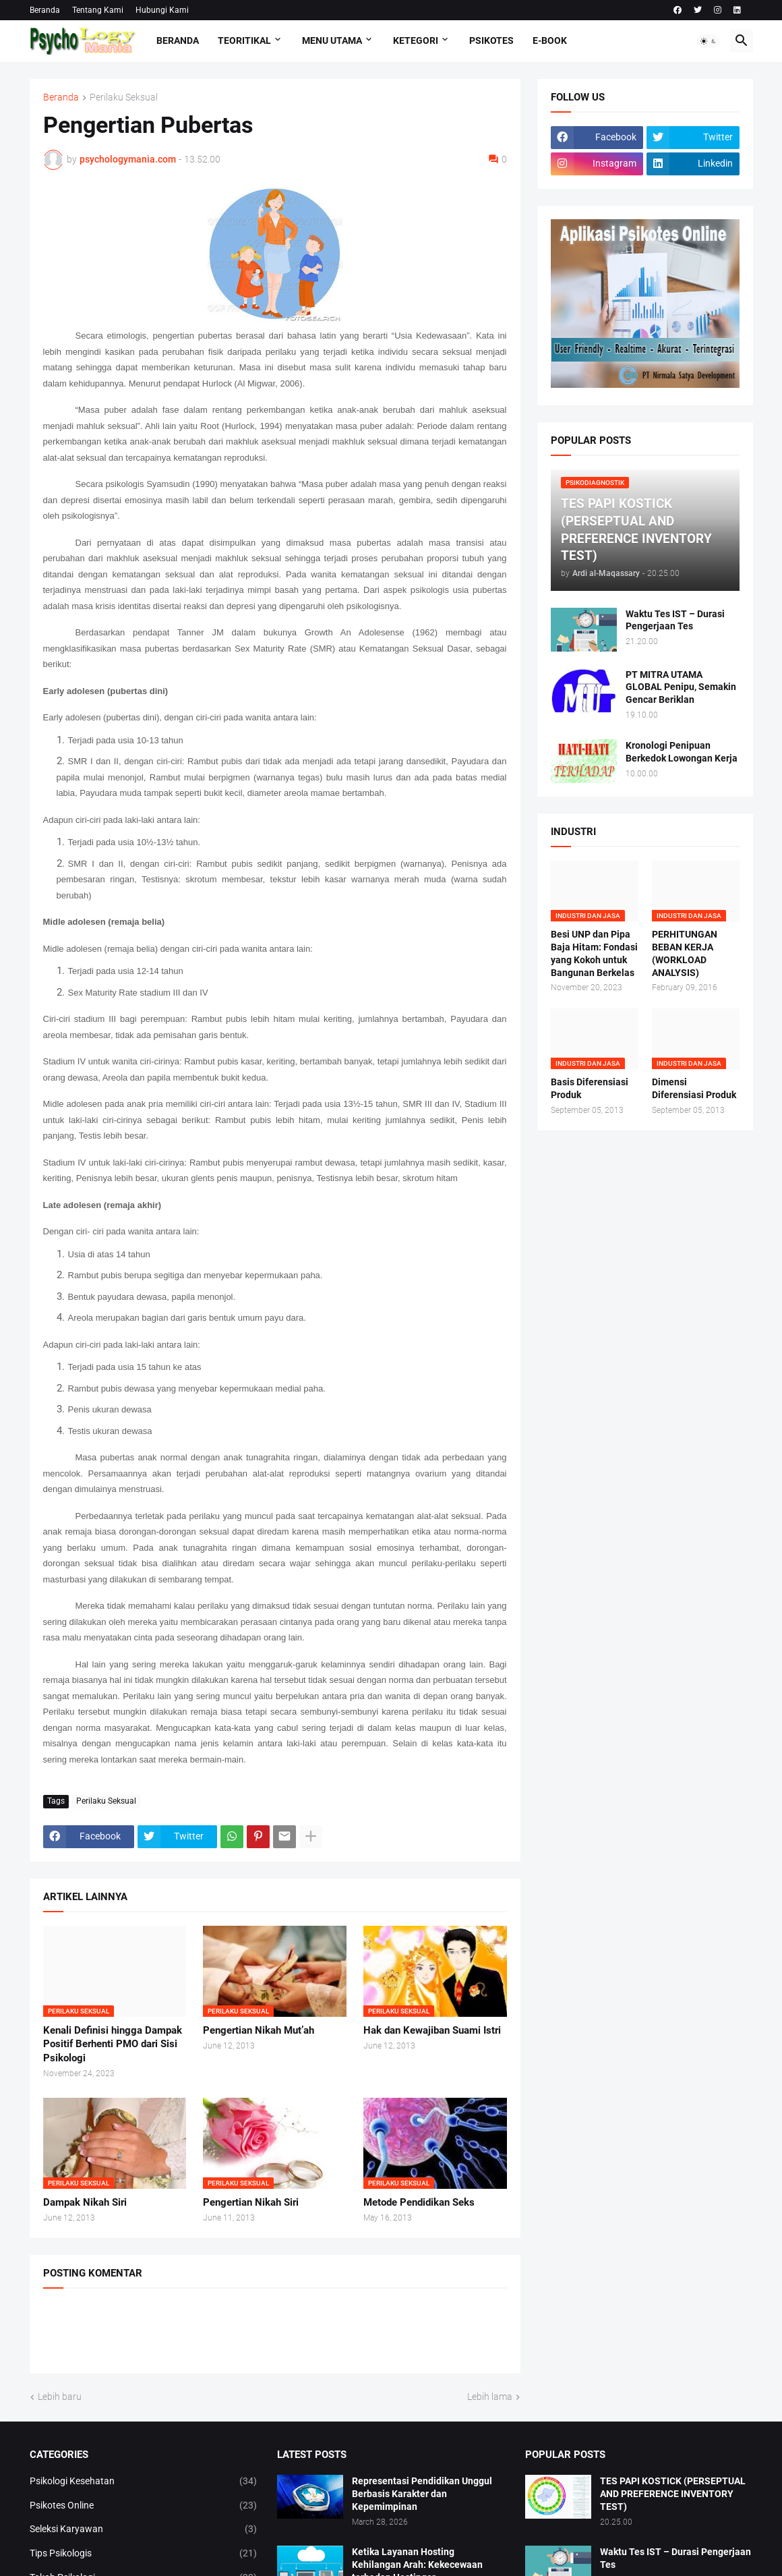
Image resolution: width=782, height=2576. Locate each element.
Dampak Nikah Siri (85, 2202)
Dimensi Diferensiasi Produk (694, 1088)
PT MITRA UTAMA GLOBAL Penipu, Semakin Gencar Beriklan (681, 687)
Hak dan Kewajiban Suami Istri (432, 2030)
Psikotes (491, 40)
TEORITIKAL (244, 40)
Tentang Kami (97, 10)
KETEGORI (415, 40)
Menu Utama (332, 40)
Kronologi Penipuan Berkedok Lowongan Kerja (682, 752)
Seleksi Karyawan (144, 2529)
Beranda (45, 10)
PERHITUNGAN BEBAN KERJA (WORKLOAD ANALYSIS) (684, 953)
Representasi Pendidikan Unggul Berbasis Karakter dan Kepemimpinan (422, 2493)
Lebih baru (60, 2396)
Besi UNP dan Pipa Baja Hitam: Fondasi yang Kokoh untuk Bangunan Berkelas (594, 953)
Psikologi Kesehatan (144, 2481)
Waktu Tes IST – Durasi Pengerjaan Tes (675, 620)
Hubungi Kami (162, 10)
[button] (708, 41)
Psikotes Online (144, 2506)
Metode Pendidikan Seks (419, 2202)
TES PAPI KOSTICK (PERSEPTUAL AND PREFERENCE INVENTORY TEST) (673, 2493)
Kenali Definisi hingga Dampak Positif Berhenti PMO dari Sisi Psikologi (112, 2044)
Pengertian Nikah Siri (251, 2202)
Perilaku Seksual (124, 97)
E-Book (550, 40)
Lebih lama (489, 2396)
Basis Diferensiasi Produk (589, 1088)
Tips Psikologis (144, 2553)
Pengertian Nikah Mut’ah (258, 2030)
